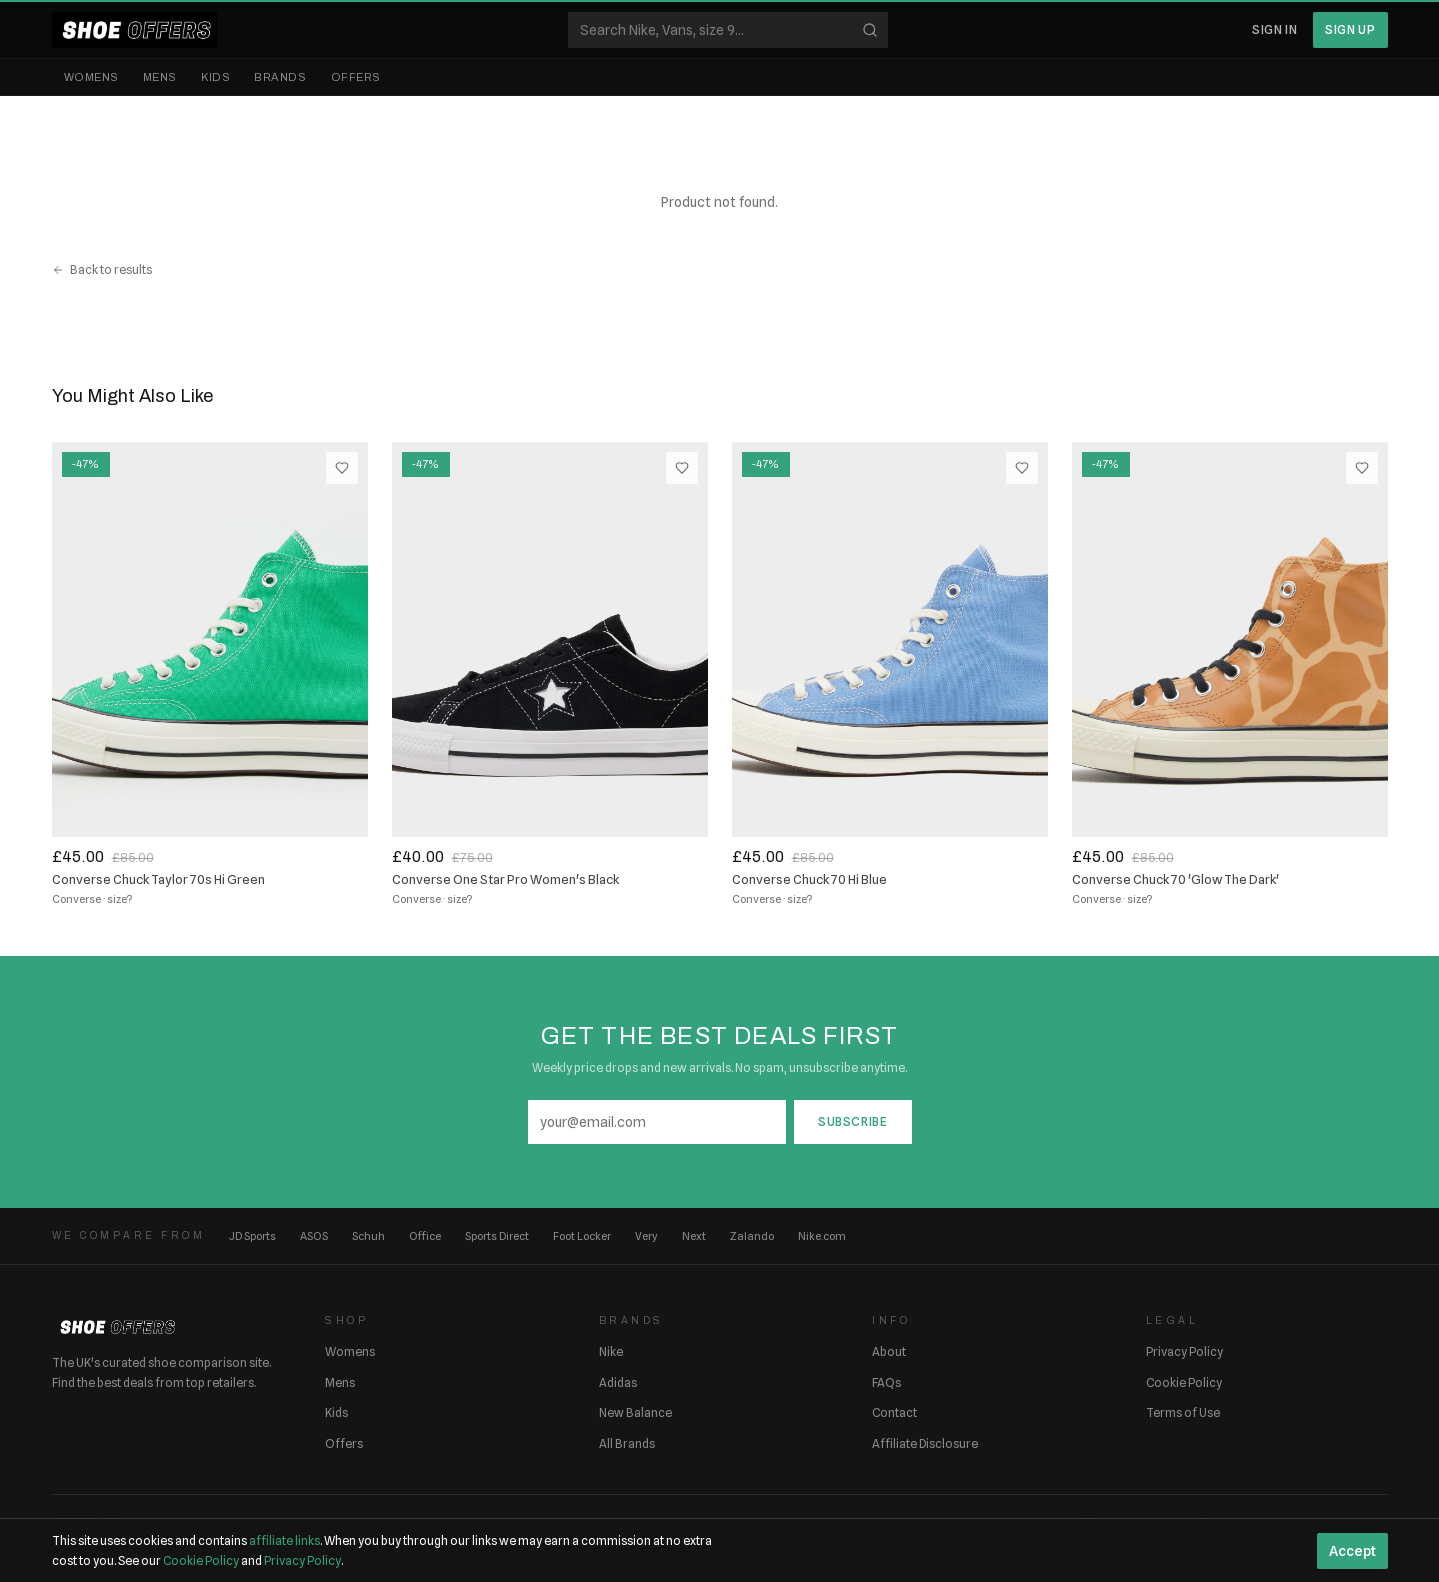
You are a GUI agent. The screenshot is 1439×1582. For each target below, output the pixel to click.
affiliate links (284, 1540)
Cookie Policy (1184, 1382)
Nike (611, 1351)
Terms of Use (1183, 1412)
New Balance (635, 1412)
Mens (160, 77)
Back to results (102, 269)
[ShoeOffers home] (134, 30)
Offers (356, 77)
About (889, 1351)
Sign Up (1350, 29)
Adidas (618, 1382)
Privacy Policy (1184, 1351)
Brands (280, 77)
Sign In (1274, 29)
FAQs (886, 1382)
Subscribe (852, 1121)
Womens (91, 77)
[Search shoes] (728, 30)
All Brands (627, 1443)
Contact (894, 1412)
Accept (1352, 1551)
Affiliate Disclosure (925, 1443)
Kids (215, 77)
